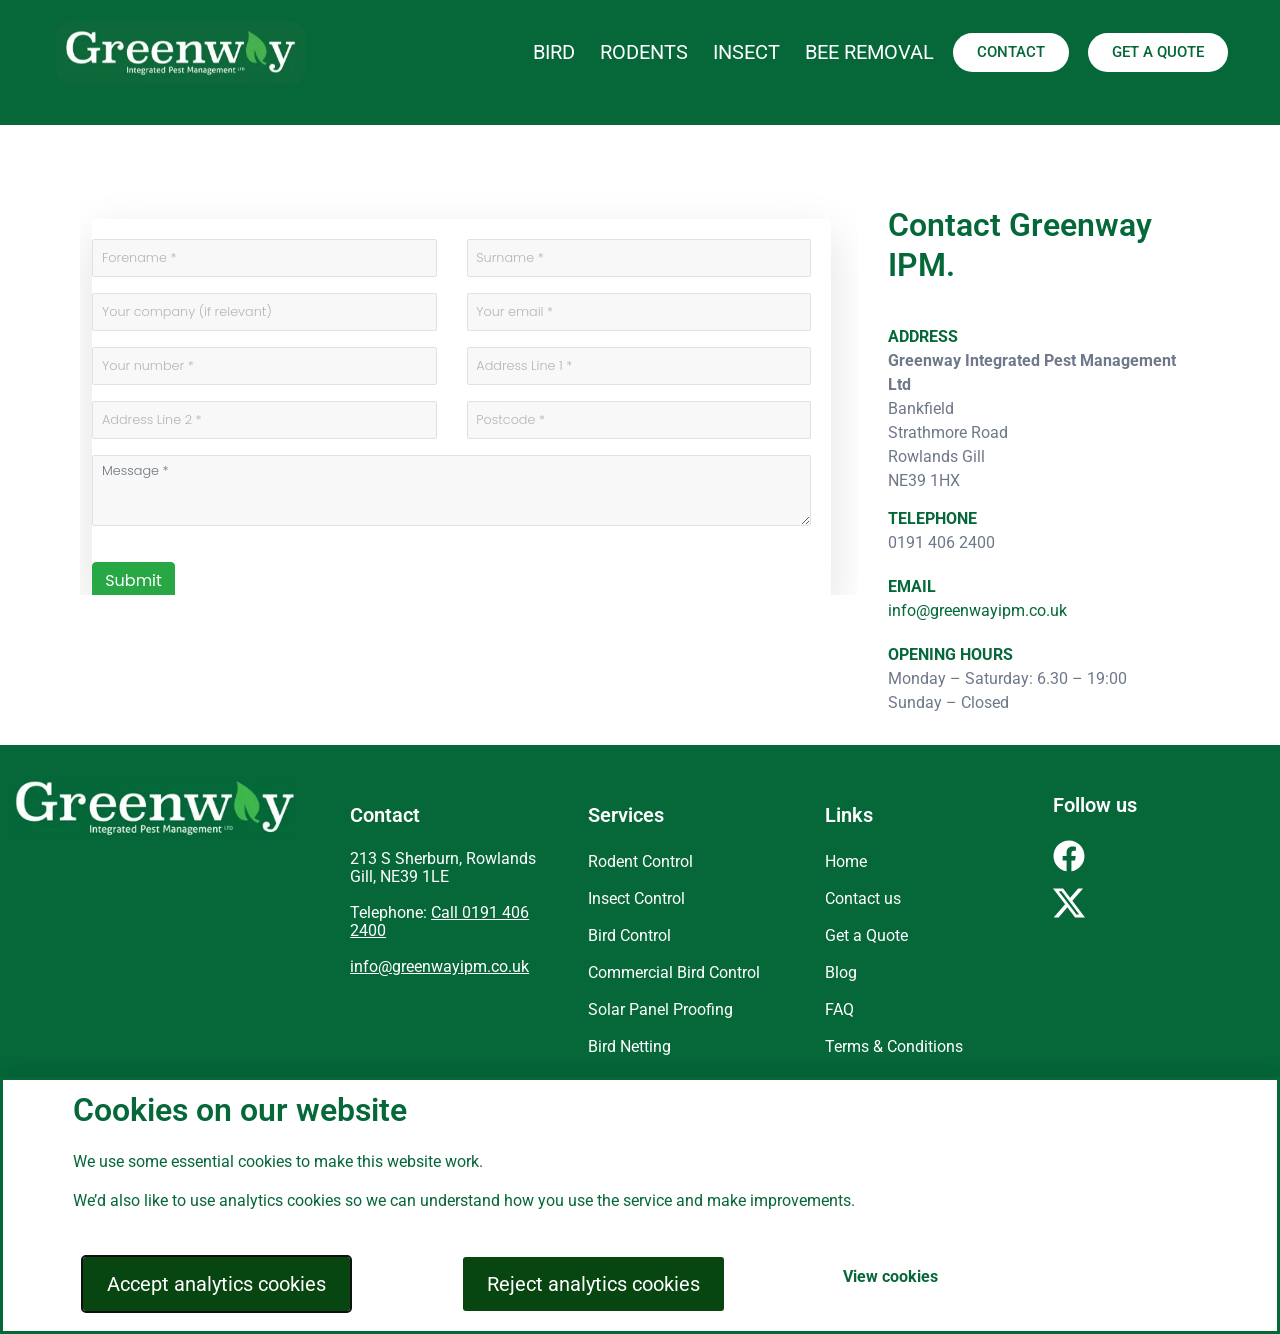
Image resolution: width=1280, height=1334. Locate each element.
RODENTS (644, 52)
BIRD (554, 52)
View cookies (890, 1276)
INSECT (746, 52)
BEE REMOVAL (869, 52)
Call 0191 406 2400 (439, 921)
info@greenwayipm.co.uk (977, 610)
